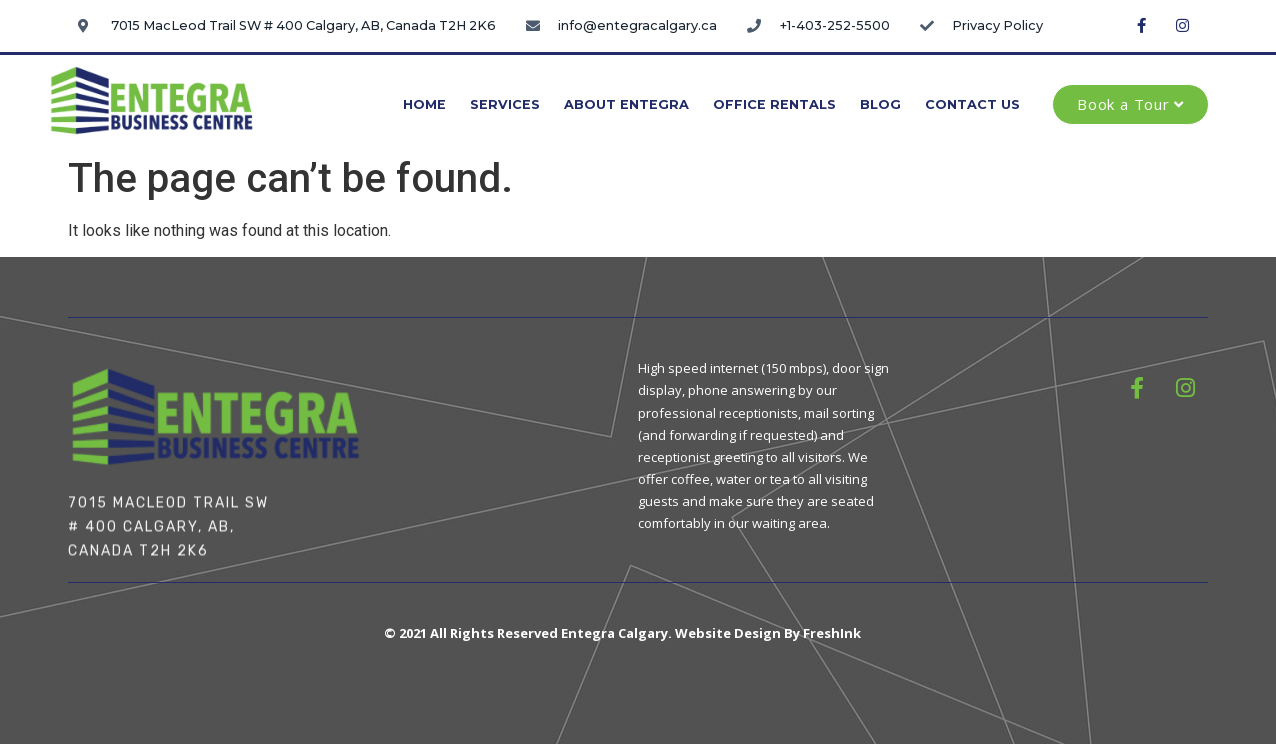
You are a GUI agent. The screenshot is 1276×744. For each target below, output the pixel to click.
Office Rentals (774, 104)
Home (424, 104)
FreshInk (832, 633)
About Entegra (626, 104)
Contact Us (972, 104)
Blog (880, 104)
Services (505, 104)
